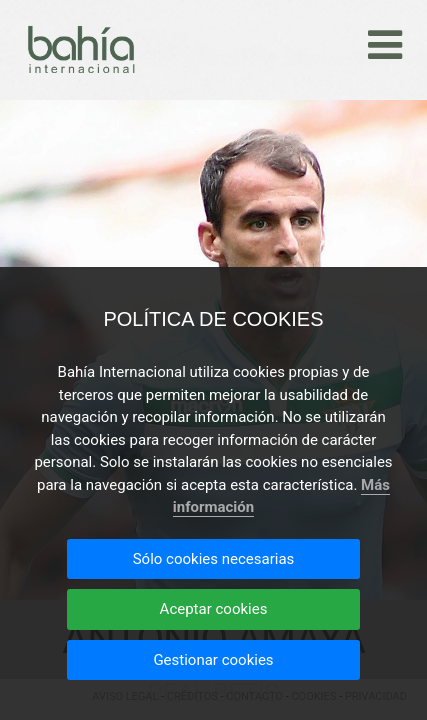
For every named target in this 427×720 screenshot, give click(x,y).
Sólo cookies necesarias (214, 559)
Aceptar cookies (214, 609)
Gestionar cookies (213, 660)
